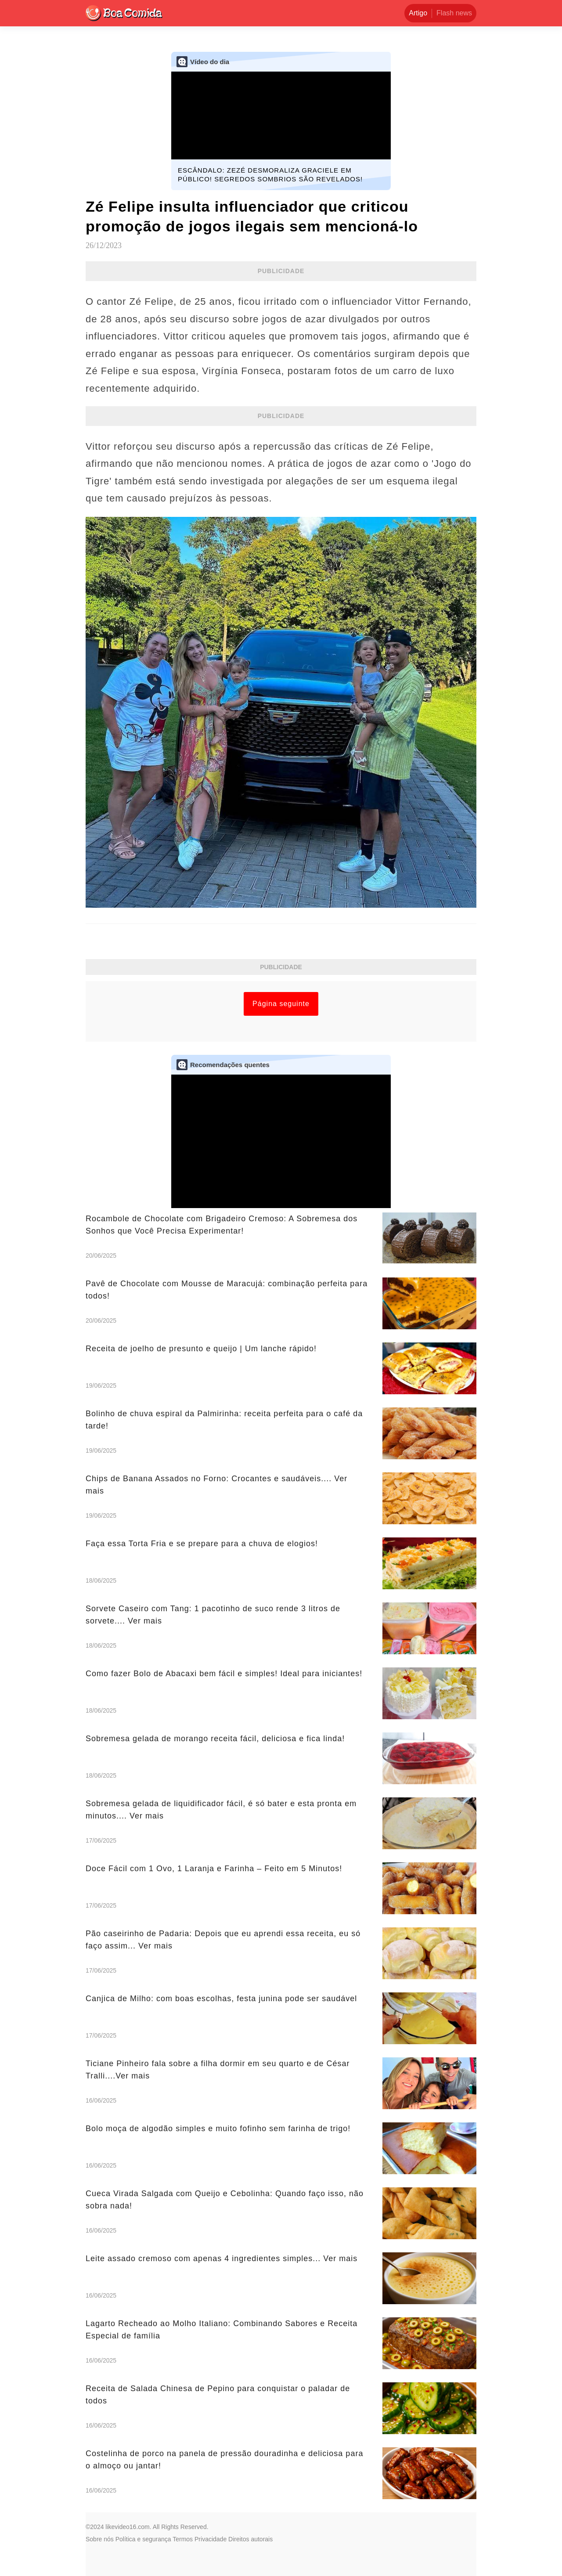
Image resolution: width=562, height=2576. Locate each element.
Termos (183, 2539)
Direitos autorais (250, 2539)
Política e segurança (143, 2539)
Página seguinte (281, 1003)
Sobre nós (100, 2539)
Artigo (418, 13)
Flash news (454, 13)
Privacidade (211, 2539)
